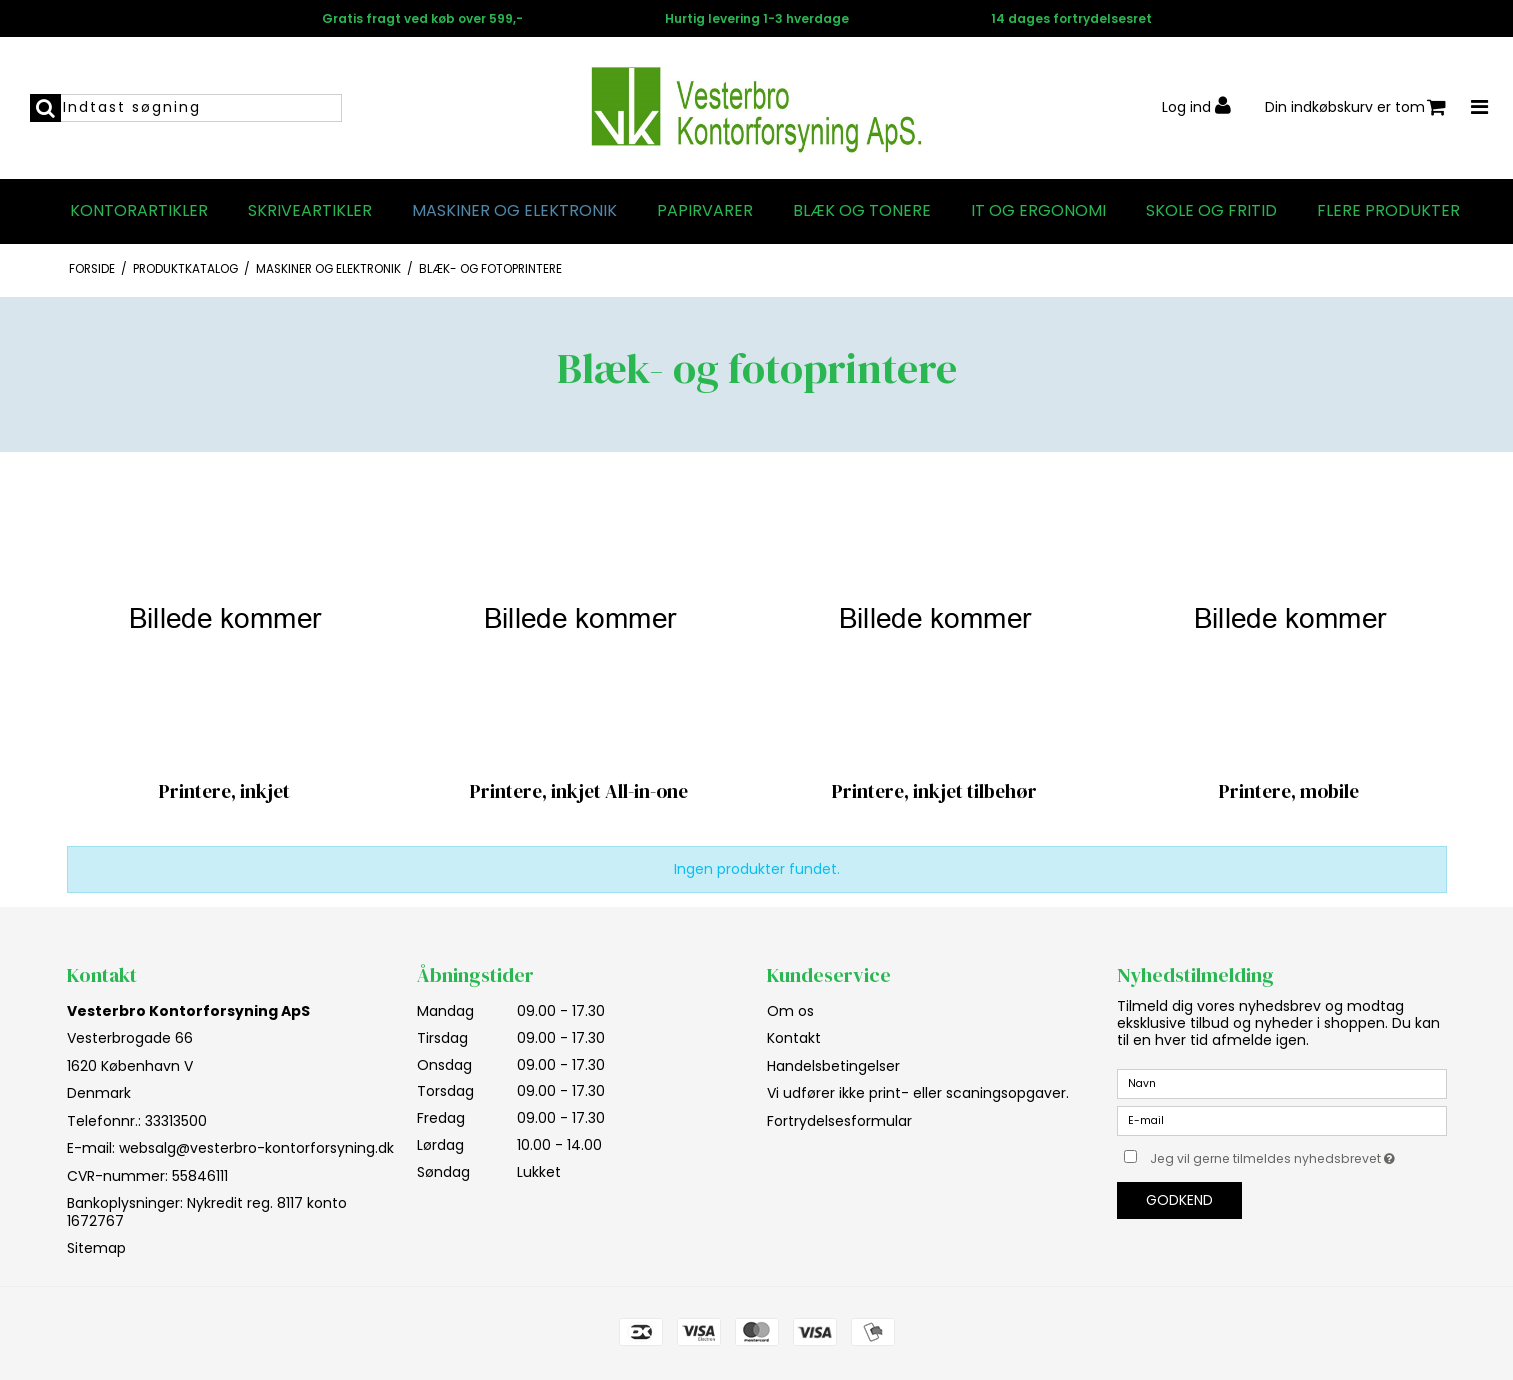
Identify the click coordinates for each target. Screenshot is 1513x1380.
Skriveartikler (310, 211)
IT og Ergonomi (1038, 211)
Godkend (1179, 1200)
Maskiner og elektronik (514, 211)
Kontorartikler (139, 211)
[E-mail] (1282, 1120)
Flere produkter (1388, 211)
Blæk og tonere (862, 211)
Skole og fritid (1211, 211)
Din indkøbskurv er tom (1355, 107)
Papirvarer (705, 211)
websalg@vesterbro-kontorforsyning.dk (256, 1148)
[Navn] (1282, 1083)
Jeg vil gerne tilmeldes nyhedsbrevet (1298, 1155)
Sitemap (96, 1248)
